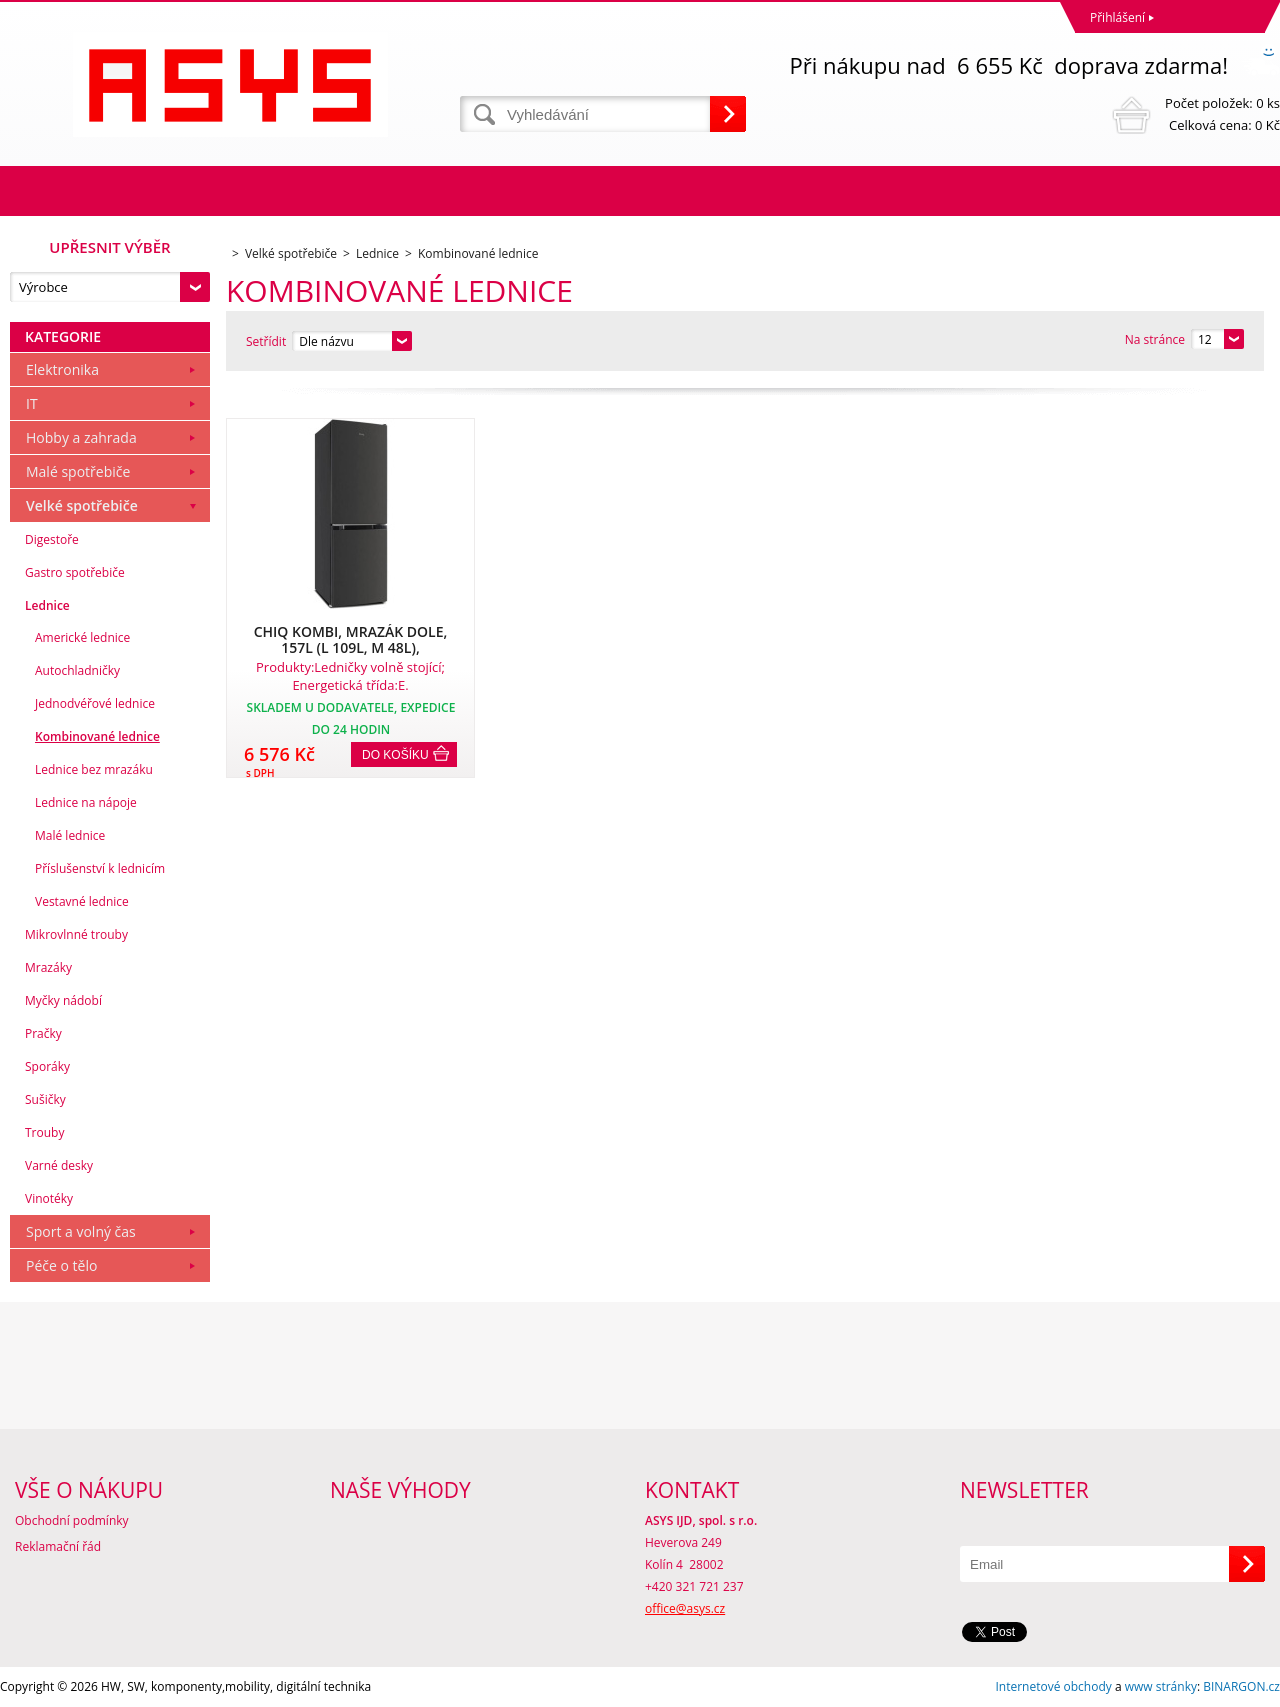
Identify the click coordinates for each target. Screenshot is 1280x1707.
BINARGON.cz (1241, 1686)
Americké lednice (82, 637)
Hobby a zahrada (81, 437)
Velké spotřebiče (82, 505)
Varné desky (59, 1165)
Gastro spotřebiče (75, 572)
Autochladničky (77, 670)
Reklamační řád (58, 1546)
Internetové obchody (1053, 1686)
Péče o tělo (61, 1265)
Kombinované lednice (97, 736)
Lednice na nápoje (86, 802)
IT (32, 403)
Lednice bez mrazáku (94, 769)
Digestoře (52, 539)
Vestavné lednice (82, 901)
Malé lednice (70, 835)
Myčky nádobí (63, 1000)
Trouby (44, 1132)
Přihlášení (1117, 17)
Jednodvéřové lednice (95, 703)
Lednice (47, 605)
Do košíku (395, 755)
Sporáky (47, 1066)
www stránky (1161, 1686)
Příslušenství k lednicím (100, 868)
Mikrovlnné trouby (76, 934)
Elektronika (62, 369)
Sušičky (45, 1099)
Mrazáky (48, 967)
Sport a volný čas (81, 1231)
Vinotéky (49, 1198)
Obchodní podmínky (72, 1520)
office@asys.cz (685, 1608)
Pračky (43, 1033)
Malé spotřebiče (78, 471)
